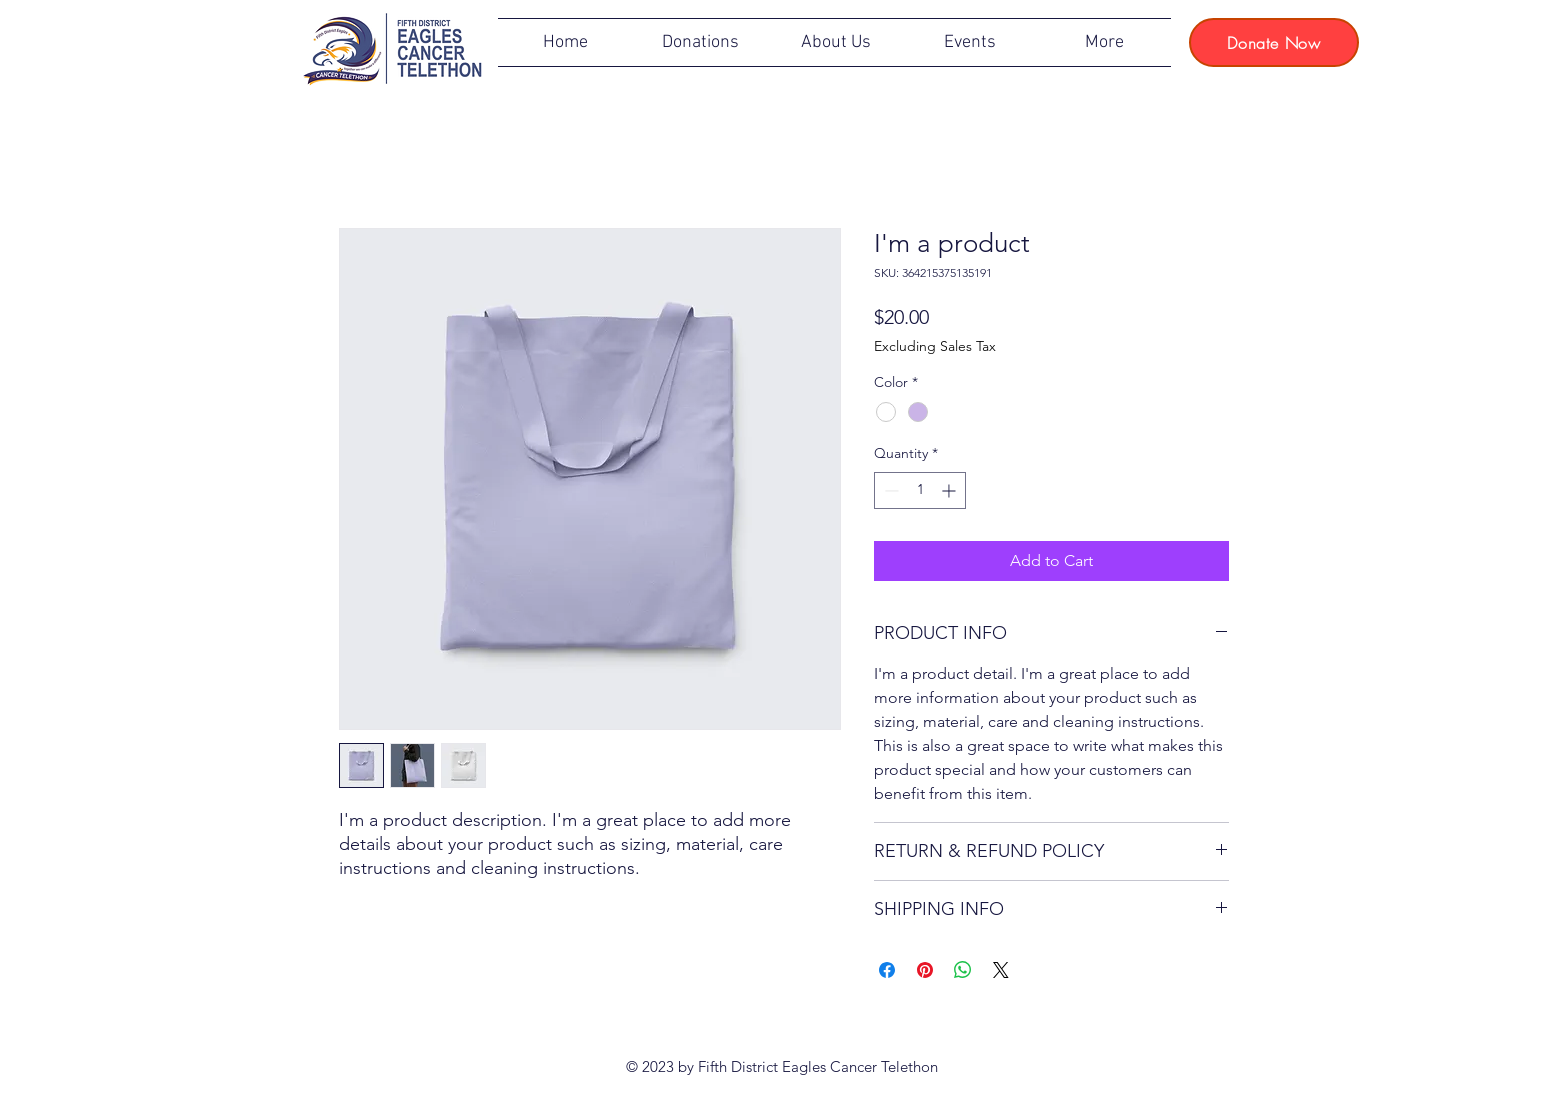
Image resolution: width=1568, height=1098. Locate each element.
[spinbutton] (920, 490)
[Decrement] (889, 490)
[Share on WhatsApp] (963, 970)
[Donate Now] (1274, 42)
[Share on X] (1001, 970)
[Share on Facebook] (887, 970)
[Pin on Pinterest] (925, 970)
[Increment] (950, 490)
